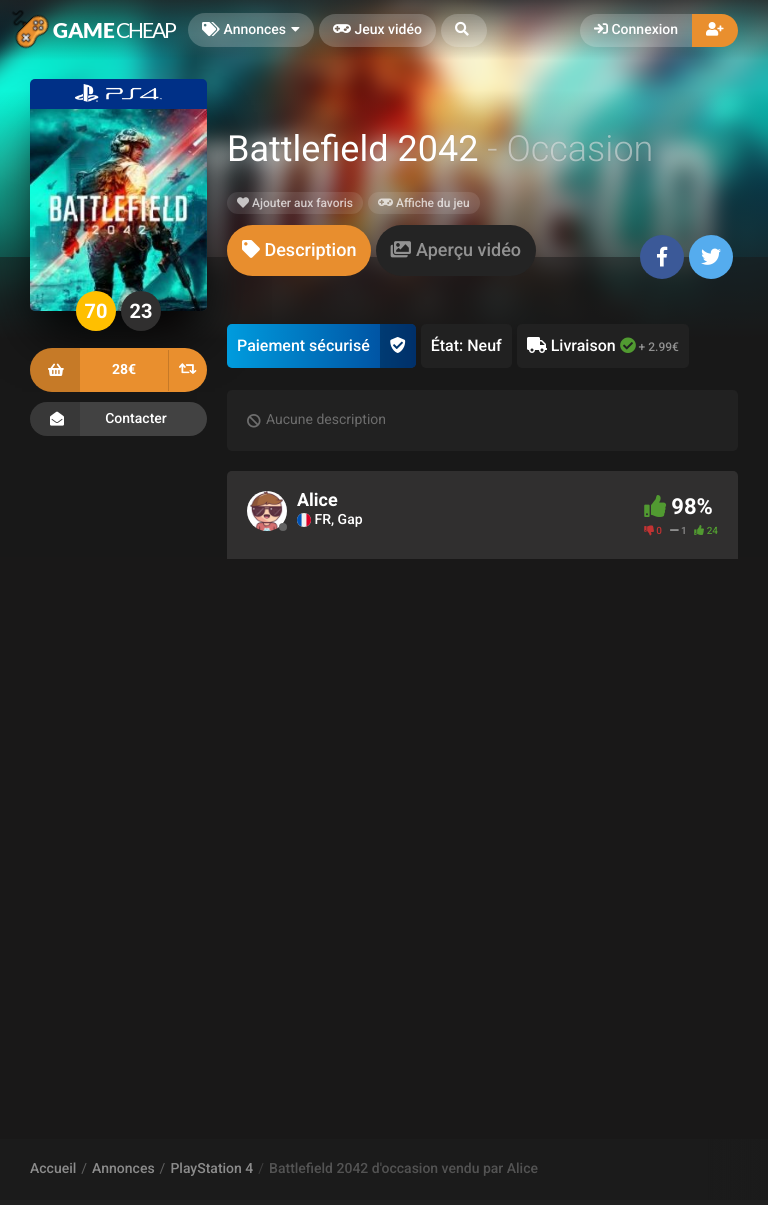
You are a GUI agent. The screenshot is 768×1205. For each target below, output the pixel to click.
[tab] (299, 250)
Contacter (118, 419)
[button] (464, 30)
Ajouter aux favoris (295, 203)
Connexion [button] (636, 30)
